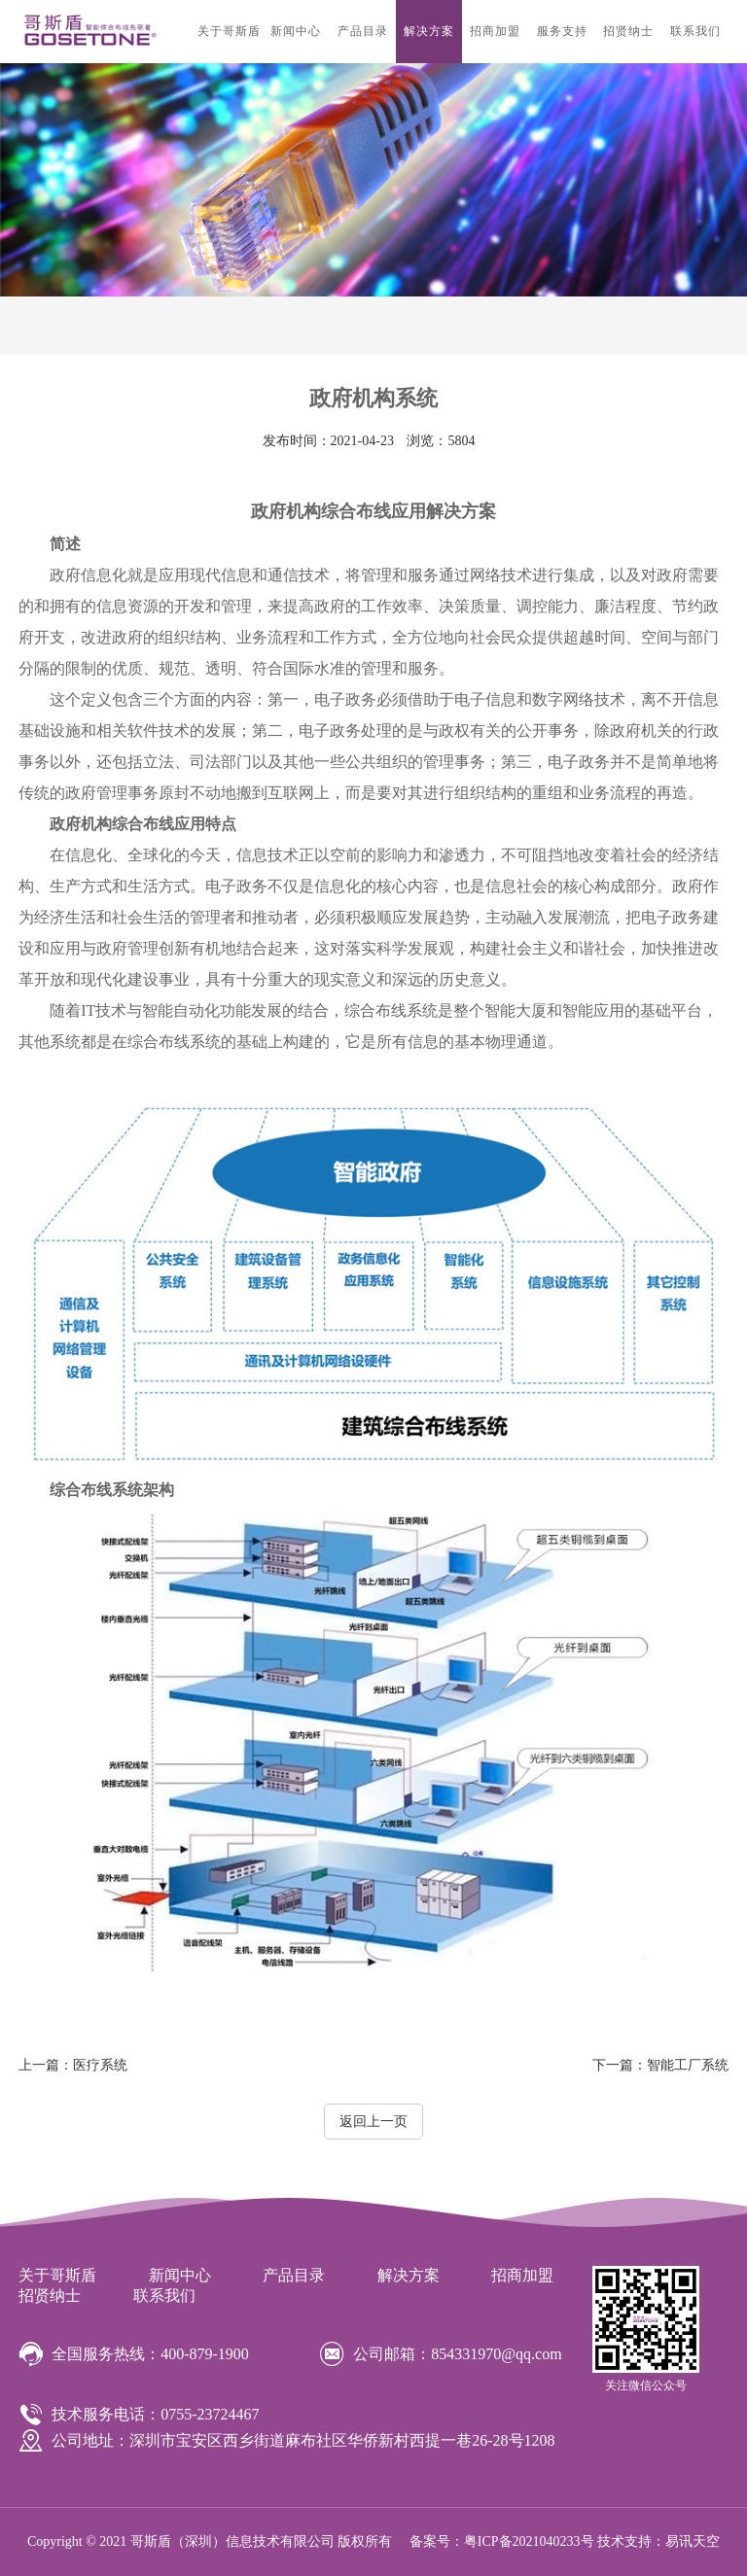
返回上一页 (373, 2121)
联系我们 (695, 31)
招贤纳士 (628, 31)
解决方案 (429, 31)
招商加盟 (495, 31)
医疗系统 (72, 2065)
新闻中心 (295, 31)
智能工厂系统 (660, 2065)
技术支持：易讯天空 (658, 2541)
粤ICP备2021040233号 (529, 2541)
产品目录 (363, 31)
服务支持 (562, 31)
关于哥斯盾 (229, 31)
